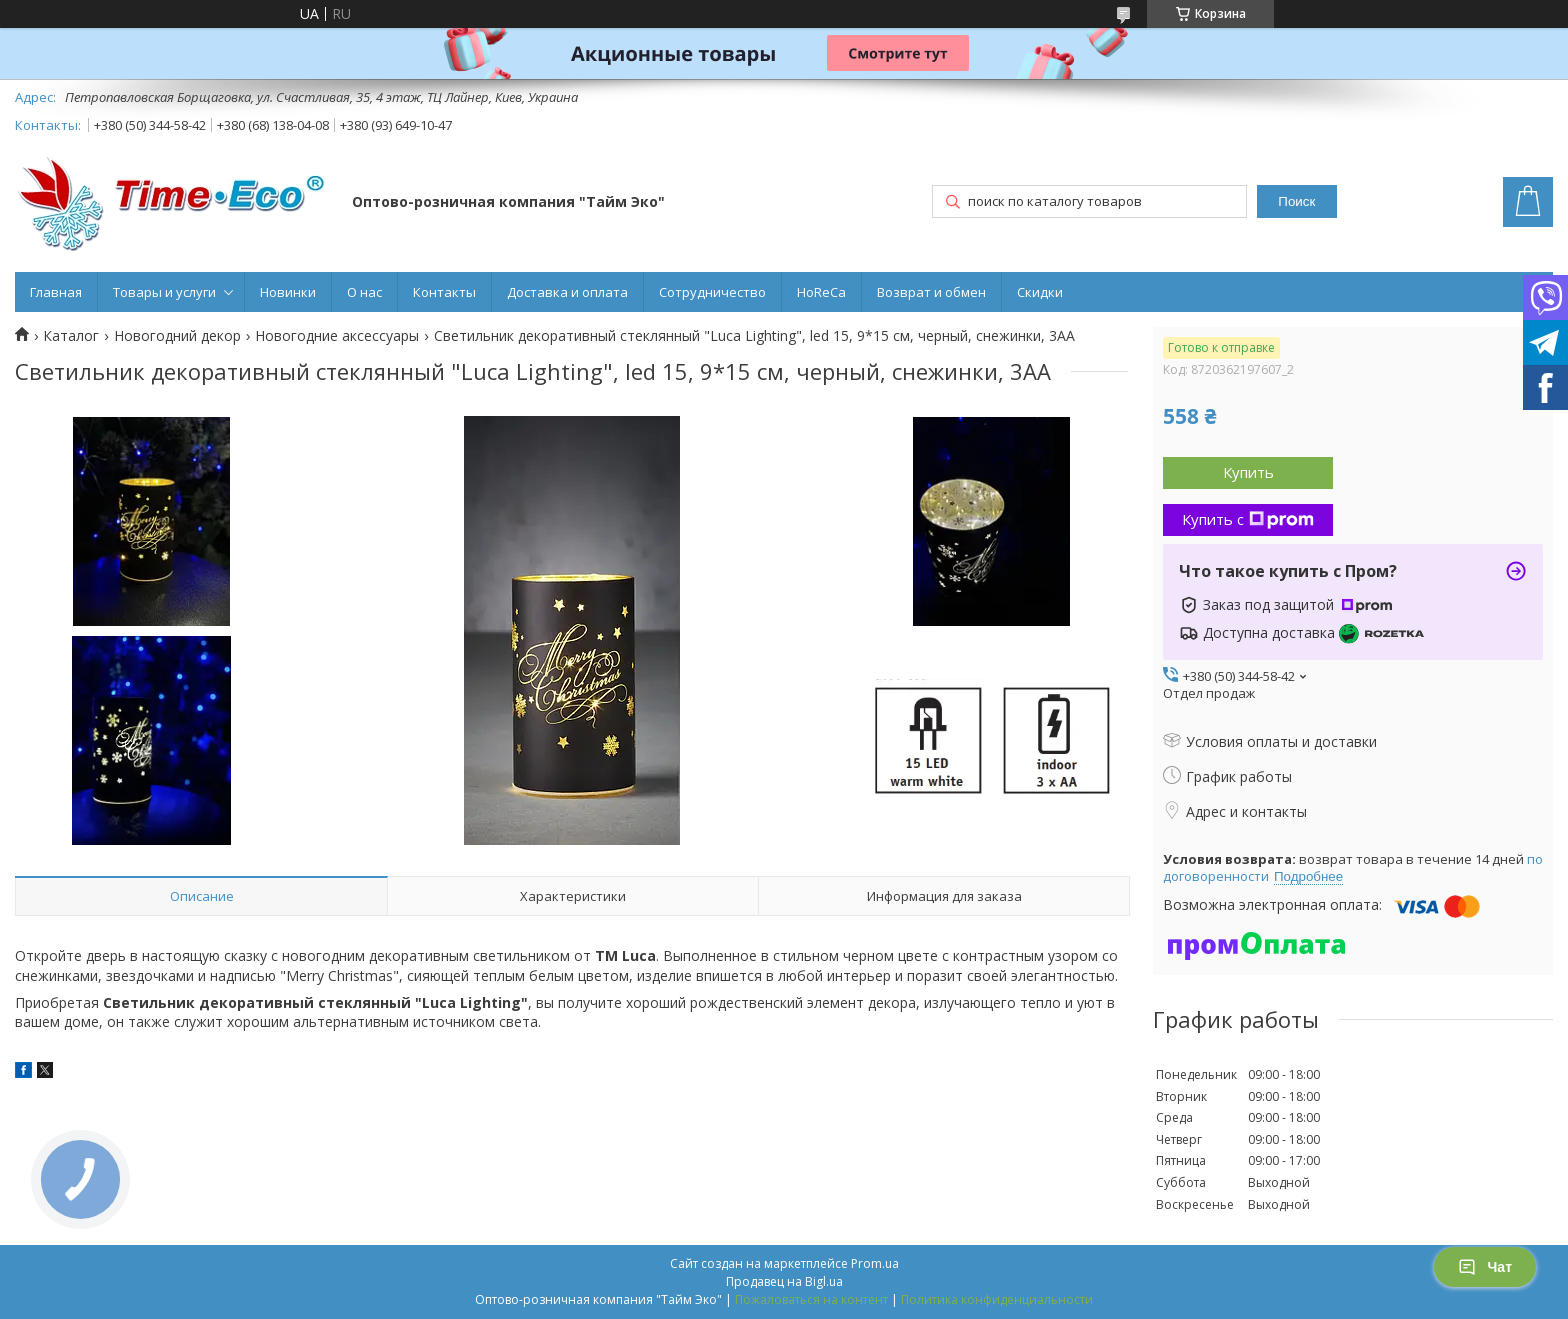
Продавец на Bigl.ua (784, 1281)
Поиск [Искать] (1296, 201)
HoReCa (821, 292)
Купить (1248, 472)
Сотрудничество (712, 292)
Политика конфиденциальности (997, 1299)
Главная (56, 292)
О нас (364, 292)
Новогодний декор (177, 336)
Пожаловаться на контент (811, 1299)
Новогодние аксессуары (337, 336)
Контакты (444, 292)
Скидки (1040, 292)
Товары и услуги (164, 292)
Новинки (288, 292)
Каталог (71, 336)
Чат (1485, 1267)
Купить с (1248, 519)
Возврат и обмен (931, 292)
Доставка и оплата (567, 292)
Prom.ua (875, 1263)
